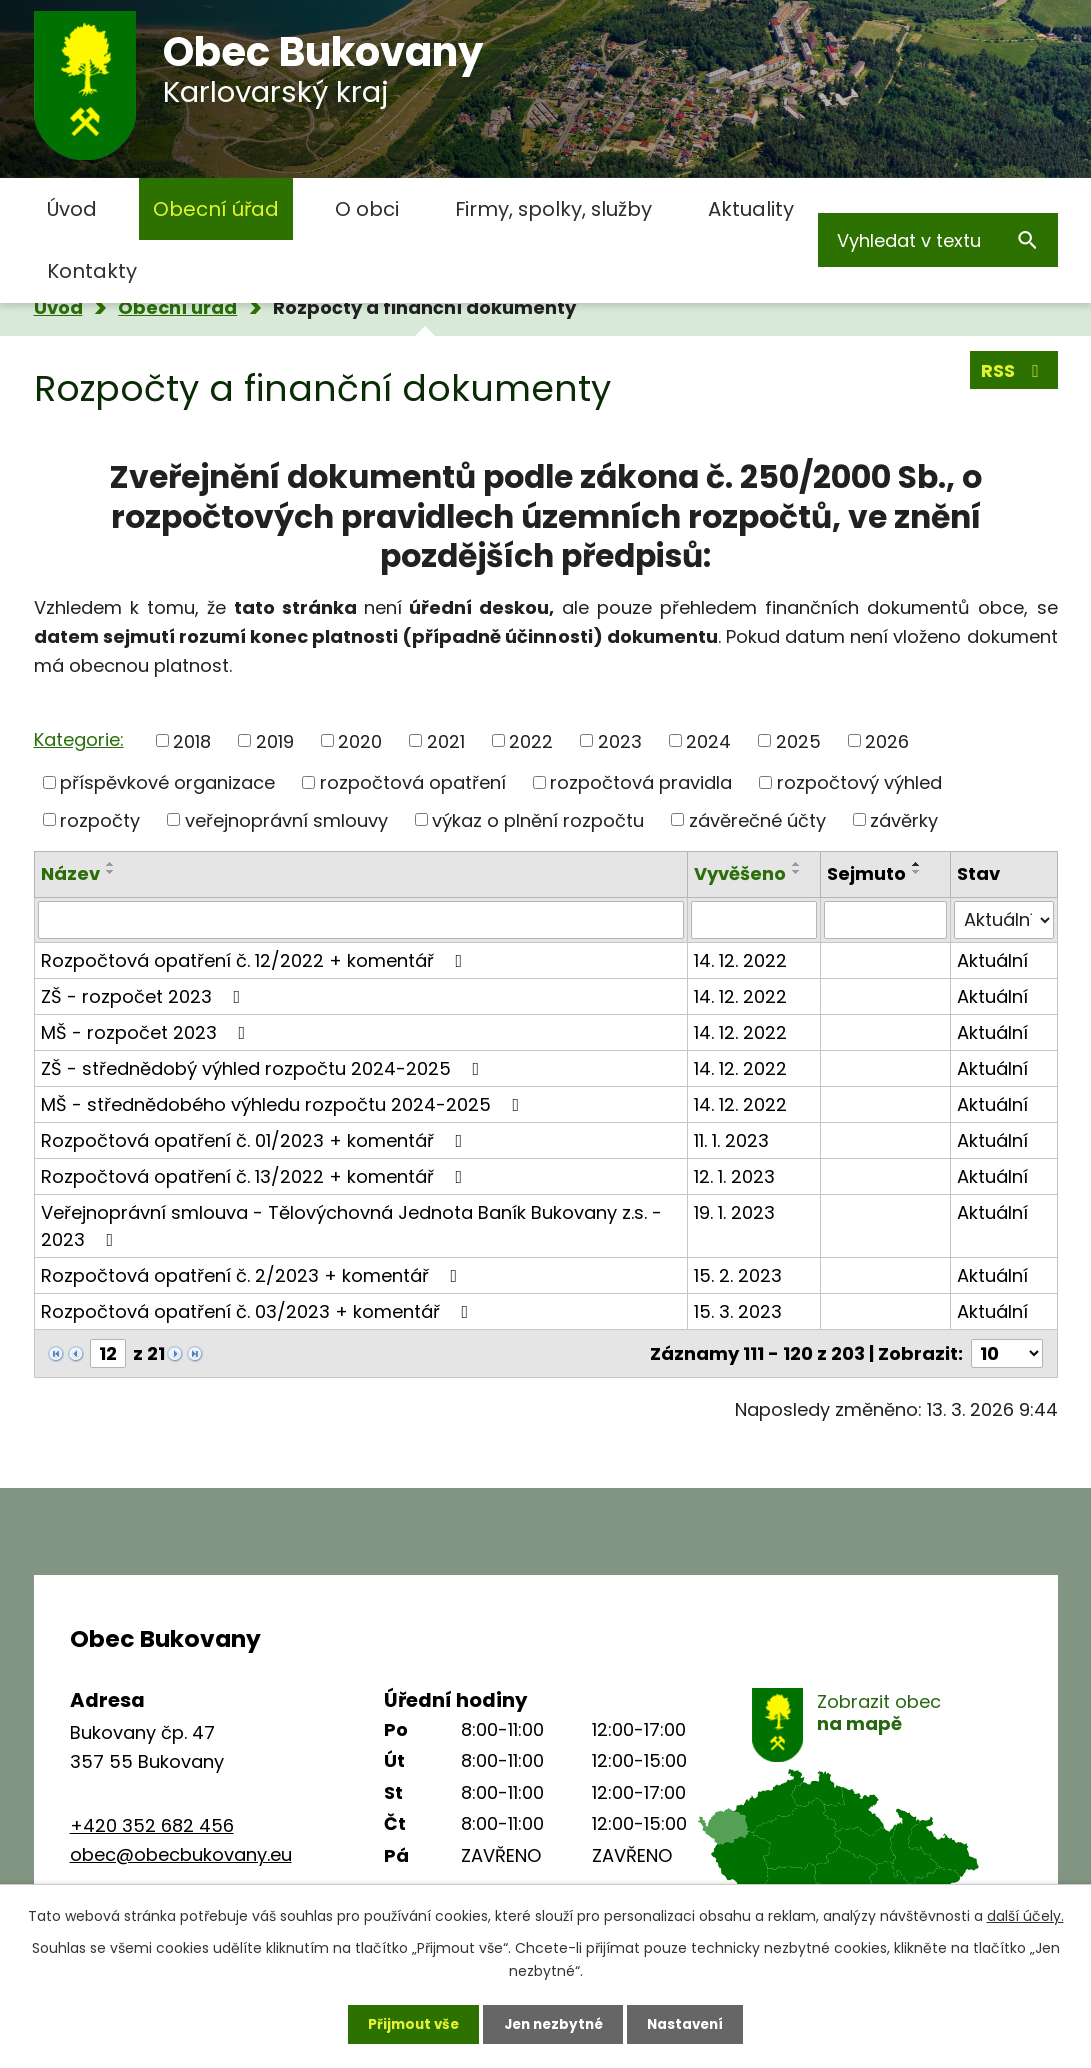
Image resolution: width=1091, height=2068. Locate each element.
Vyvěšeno (740, 873)
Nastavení (692, 2023)
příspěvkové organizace (167, 782)
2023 (620, 740)
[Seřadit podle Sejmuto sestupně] (917, 872)
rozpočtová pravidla (641, 782)
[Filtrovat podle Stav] (1003, 920)
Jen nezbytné (553, 2023)
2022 (531, 740)
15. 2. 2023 (738, 1275)
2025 (798, 740)
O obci (367, 209)
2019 (275, 740)
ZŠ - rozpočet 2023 (145, 996)
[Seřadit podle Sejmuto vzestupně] (917, 864)
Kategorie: (79, 739)
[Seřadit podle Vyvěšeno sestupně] (797, 872)
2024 (708, 740)
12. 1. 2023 (734, 1176)
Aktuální (992, 960)
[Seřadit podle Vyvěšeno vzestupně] (797, 864)
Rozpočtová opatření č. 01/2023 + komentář (256, 1140)
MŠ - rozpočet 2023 (147, 1032)
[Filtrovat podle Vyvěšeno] (753, 920)
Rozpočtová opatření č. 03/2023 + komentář (259, 1311)
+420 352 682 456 (152, 1825)
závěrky (904, 819)
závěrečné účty (757, 819)
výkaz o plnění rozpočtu (538, 819)
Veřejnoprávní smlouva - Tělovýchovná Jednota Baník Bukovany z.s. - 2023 (351, 1226)
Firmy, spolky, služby (553, 209)
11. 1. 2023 (731, 1140)
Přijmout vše (407, 2023)
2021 (446, 740)
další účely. (1025, 1913)
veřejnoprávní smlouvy (286, 819)
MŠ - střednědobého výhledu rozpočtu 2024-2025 (284, 1104)
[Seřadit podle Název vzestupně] (111, 864)
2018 (192, 740)
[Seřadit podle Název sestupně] (111, 872)
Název (70, 873)
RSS (1014, 372)
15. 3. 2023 (738, 1311)
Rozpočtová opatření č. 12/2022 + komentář (256, 960)
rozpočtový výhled (859, 782)
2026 (887, 740)
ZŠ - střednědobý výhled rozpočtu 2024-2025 (264, 1068)
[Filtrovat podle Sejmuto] (886, 920)
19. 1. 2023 (734, 1212)
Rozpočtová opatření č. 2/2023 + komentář (253, 1275)
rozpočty (100, 819)
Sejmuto (866, 873)
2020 (360, 740)
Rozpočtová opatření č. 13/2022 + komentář (256, 1176)
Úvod (72, 209)
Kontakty (92, 271)
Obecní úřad (216, 209)
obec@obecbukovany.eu (181, 1854)
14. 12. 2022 (740, 960)
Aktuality (751, 209)
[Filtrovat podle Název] (361, 920)
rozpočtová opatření (413, 782)
